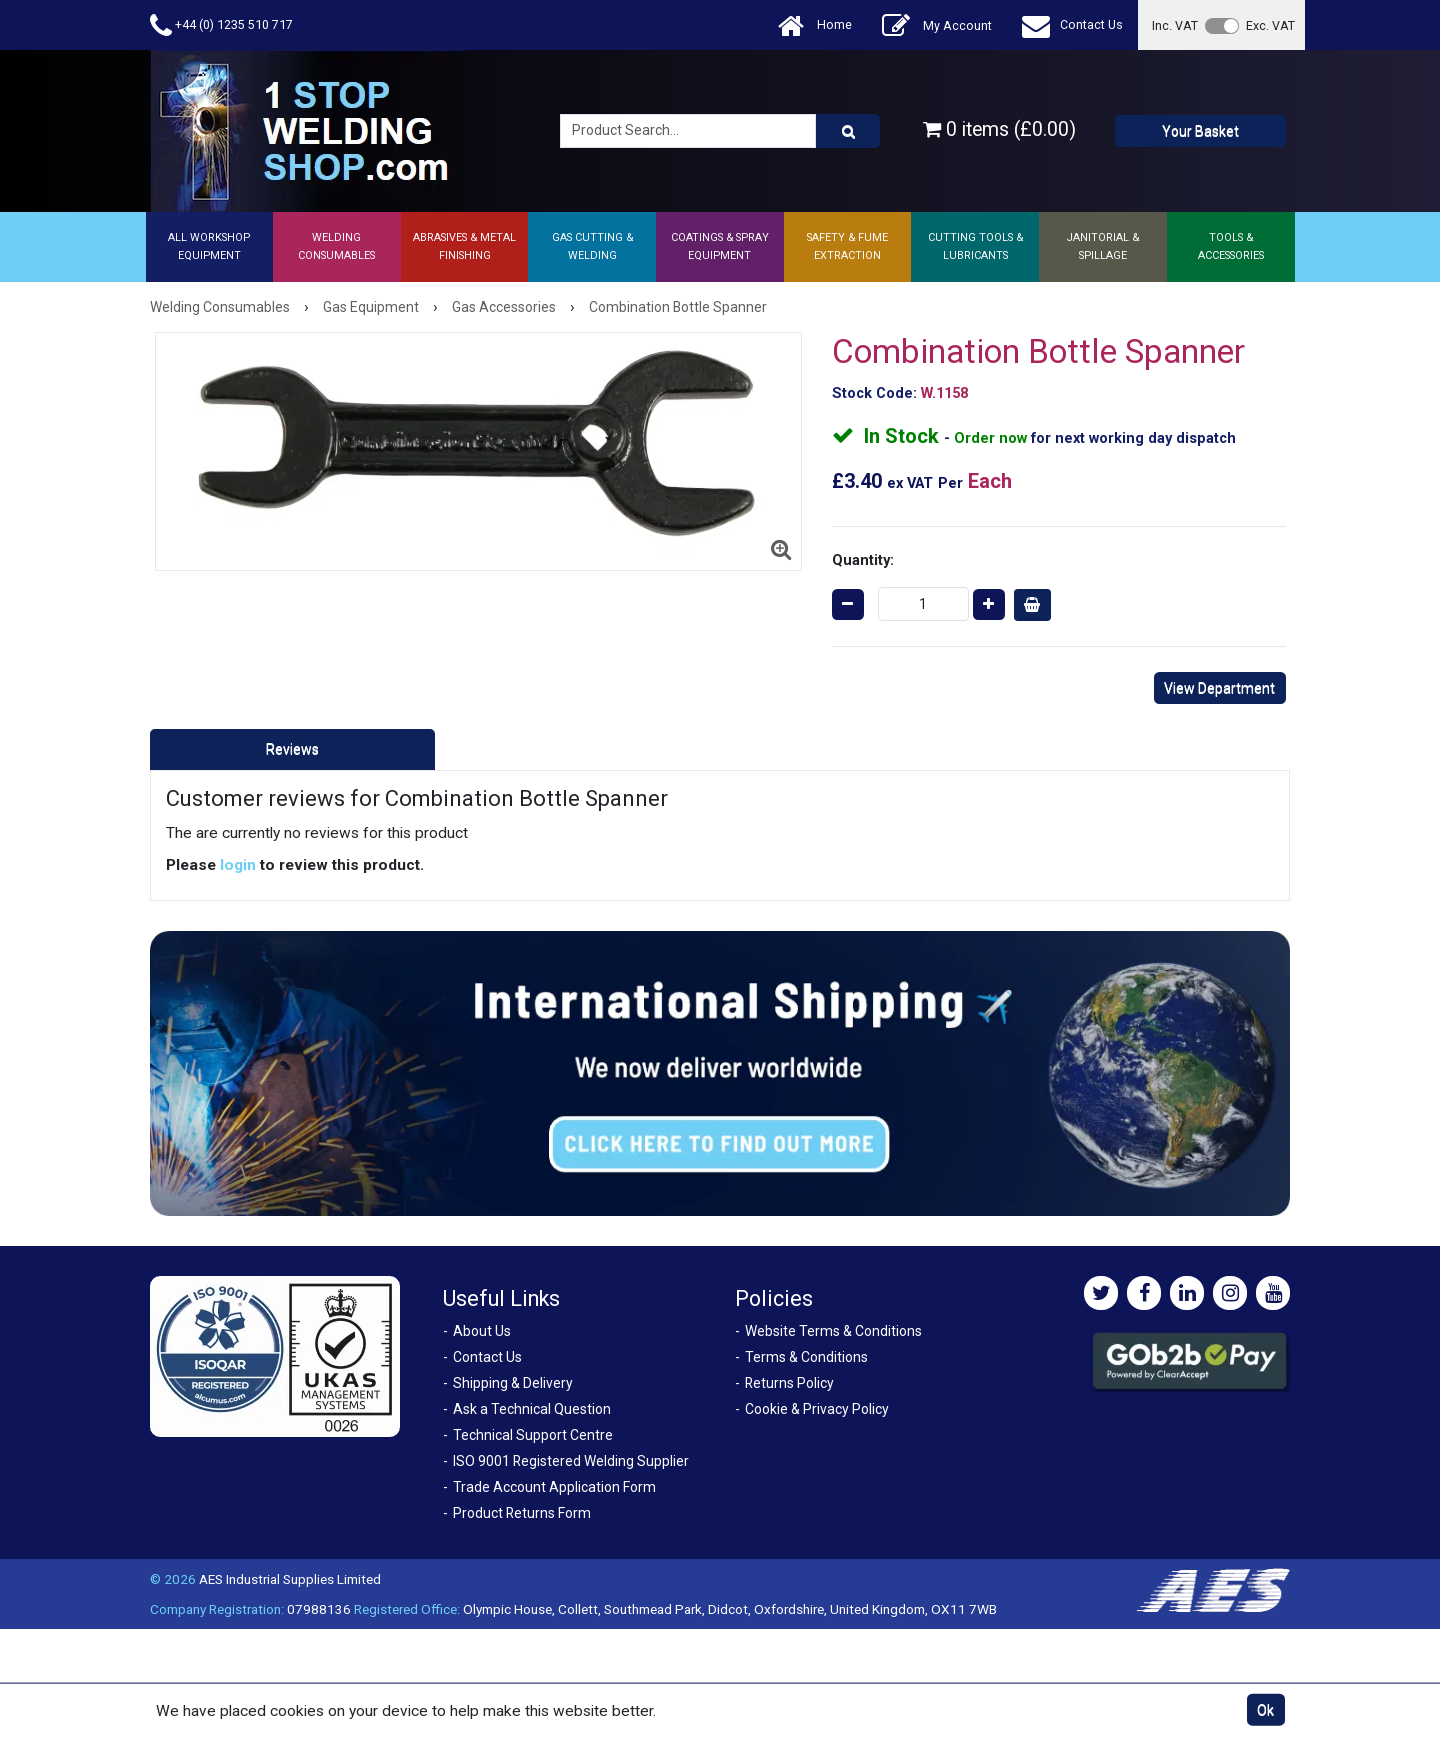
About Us (482, 1331)
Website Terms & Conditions (833, 1331)
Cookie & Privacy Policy (817, 1409)
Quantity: (863, 560)
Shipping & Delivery (513, 1383)
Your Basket (1200, 131)
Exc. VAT (1270, 25)
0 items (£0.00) (999, 129)
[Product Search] (848, 131)
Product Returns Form (522, 1513)
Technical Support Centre (533, 1435)
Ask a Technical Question (532, 1409)
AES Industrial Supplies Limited (290, 1579)
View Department (1219, 688)
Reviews (292, 749)
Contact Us (1072, 25)
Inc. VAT (1175, 25)
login (238, 865)
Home (815, 25)
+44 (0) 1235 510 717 (221, 25)
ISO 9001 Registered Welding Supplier (571, 1461)
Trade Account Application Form (554, 1487)
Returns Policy (789, 1383)
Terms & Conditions (806, 1357)
